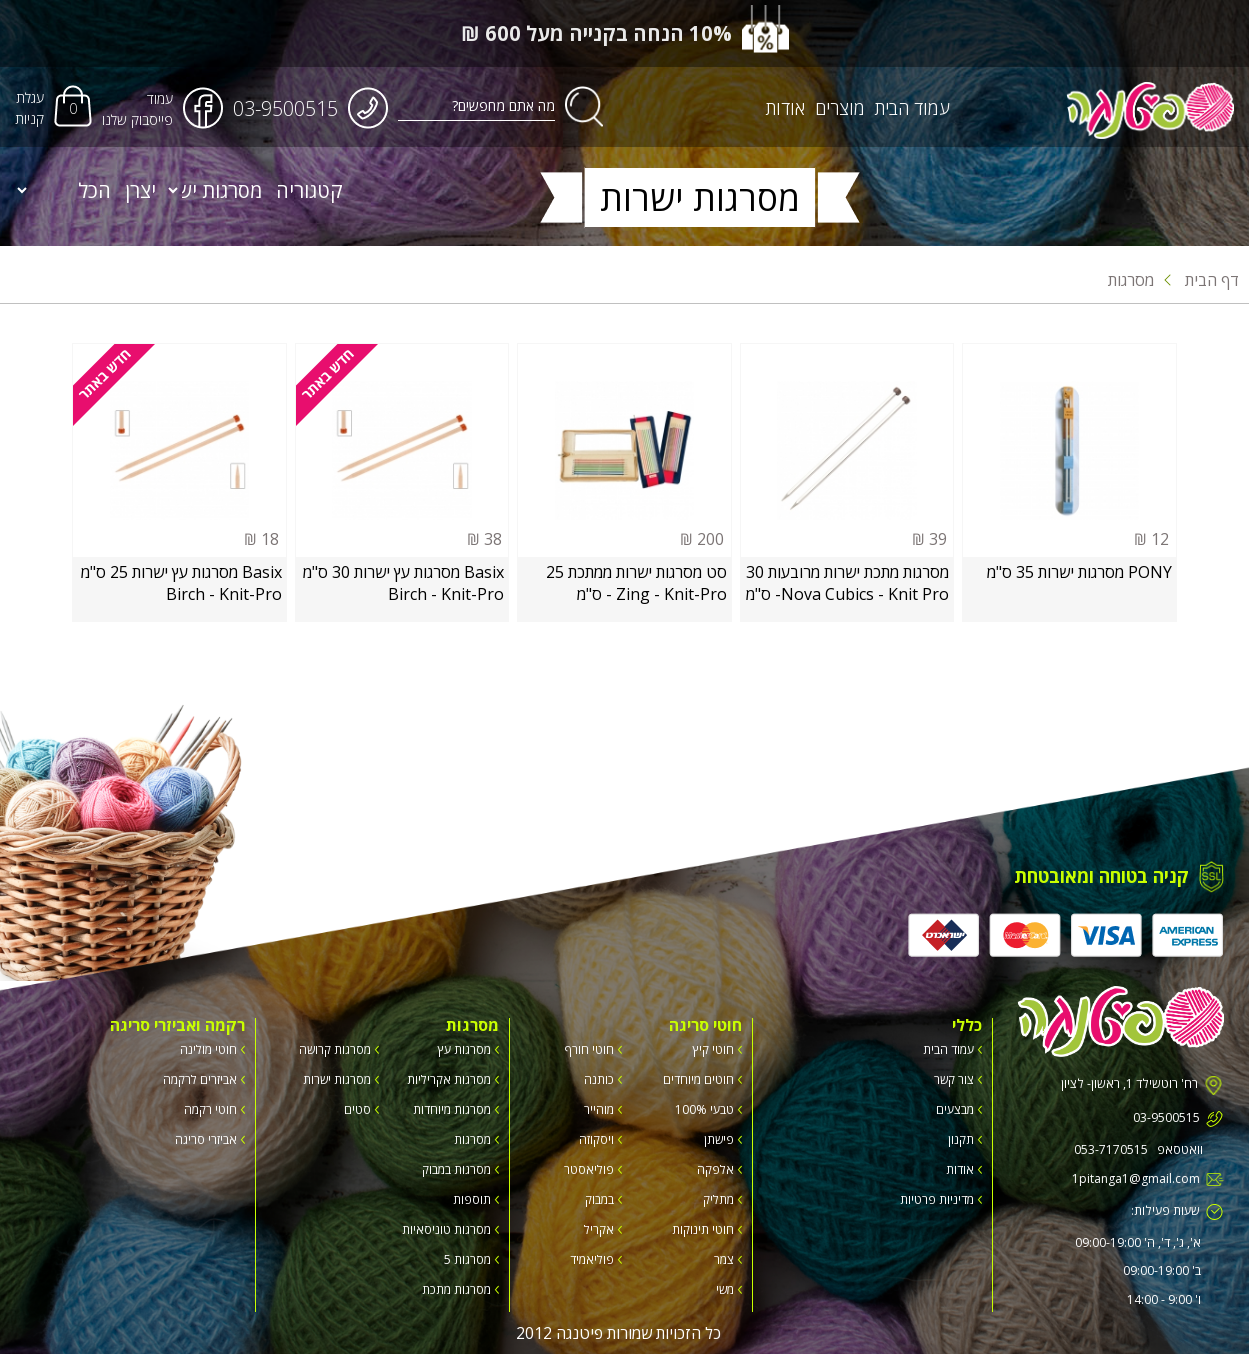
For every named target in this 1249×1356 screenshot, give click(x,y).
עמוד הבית (914, 109)
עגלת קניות (29, 109)
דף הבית (1201, 280)
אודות (787, 109)
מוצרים (842, 109)
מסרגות (1131, 280)
